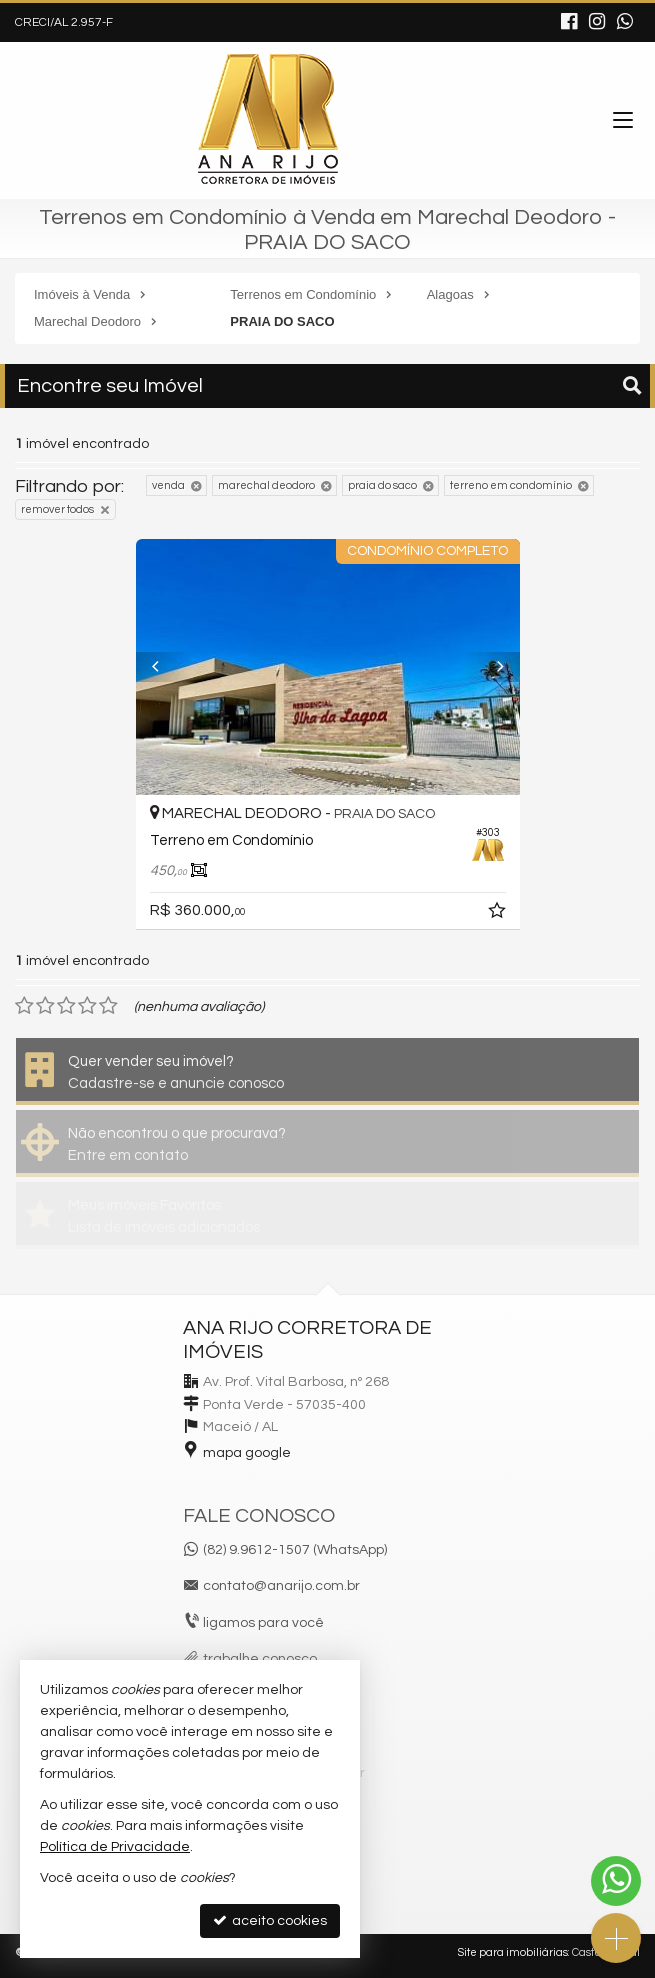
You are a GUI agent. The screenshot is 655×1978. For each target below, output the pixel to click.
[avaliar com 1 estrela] (24, 1006)
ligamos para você (263, 1623)
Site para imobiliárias (513, 1952)
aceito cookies (270, 1920)
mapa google (247, 1453)
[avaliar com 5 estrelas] (108, 1006)
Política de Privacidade (115, 1847)
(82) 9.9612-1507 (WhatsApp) (295, 1550)
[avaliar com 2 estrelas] (45, 1006)
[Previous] (165, 667)
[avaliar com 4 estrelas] (87, 1006)
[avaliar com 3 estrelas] (66, 1006)
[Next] (491, 667)
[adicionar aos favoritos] (499, 914)
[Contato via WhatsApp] (616, 1881)
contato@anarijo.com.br (281, 1586)
